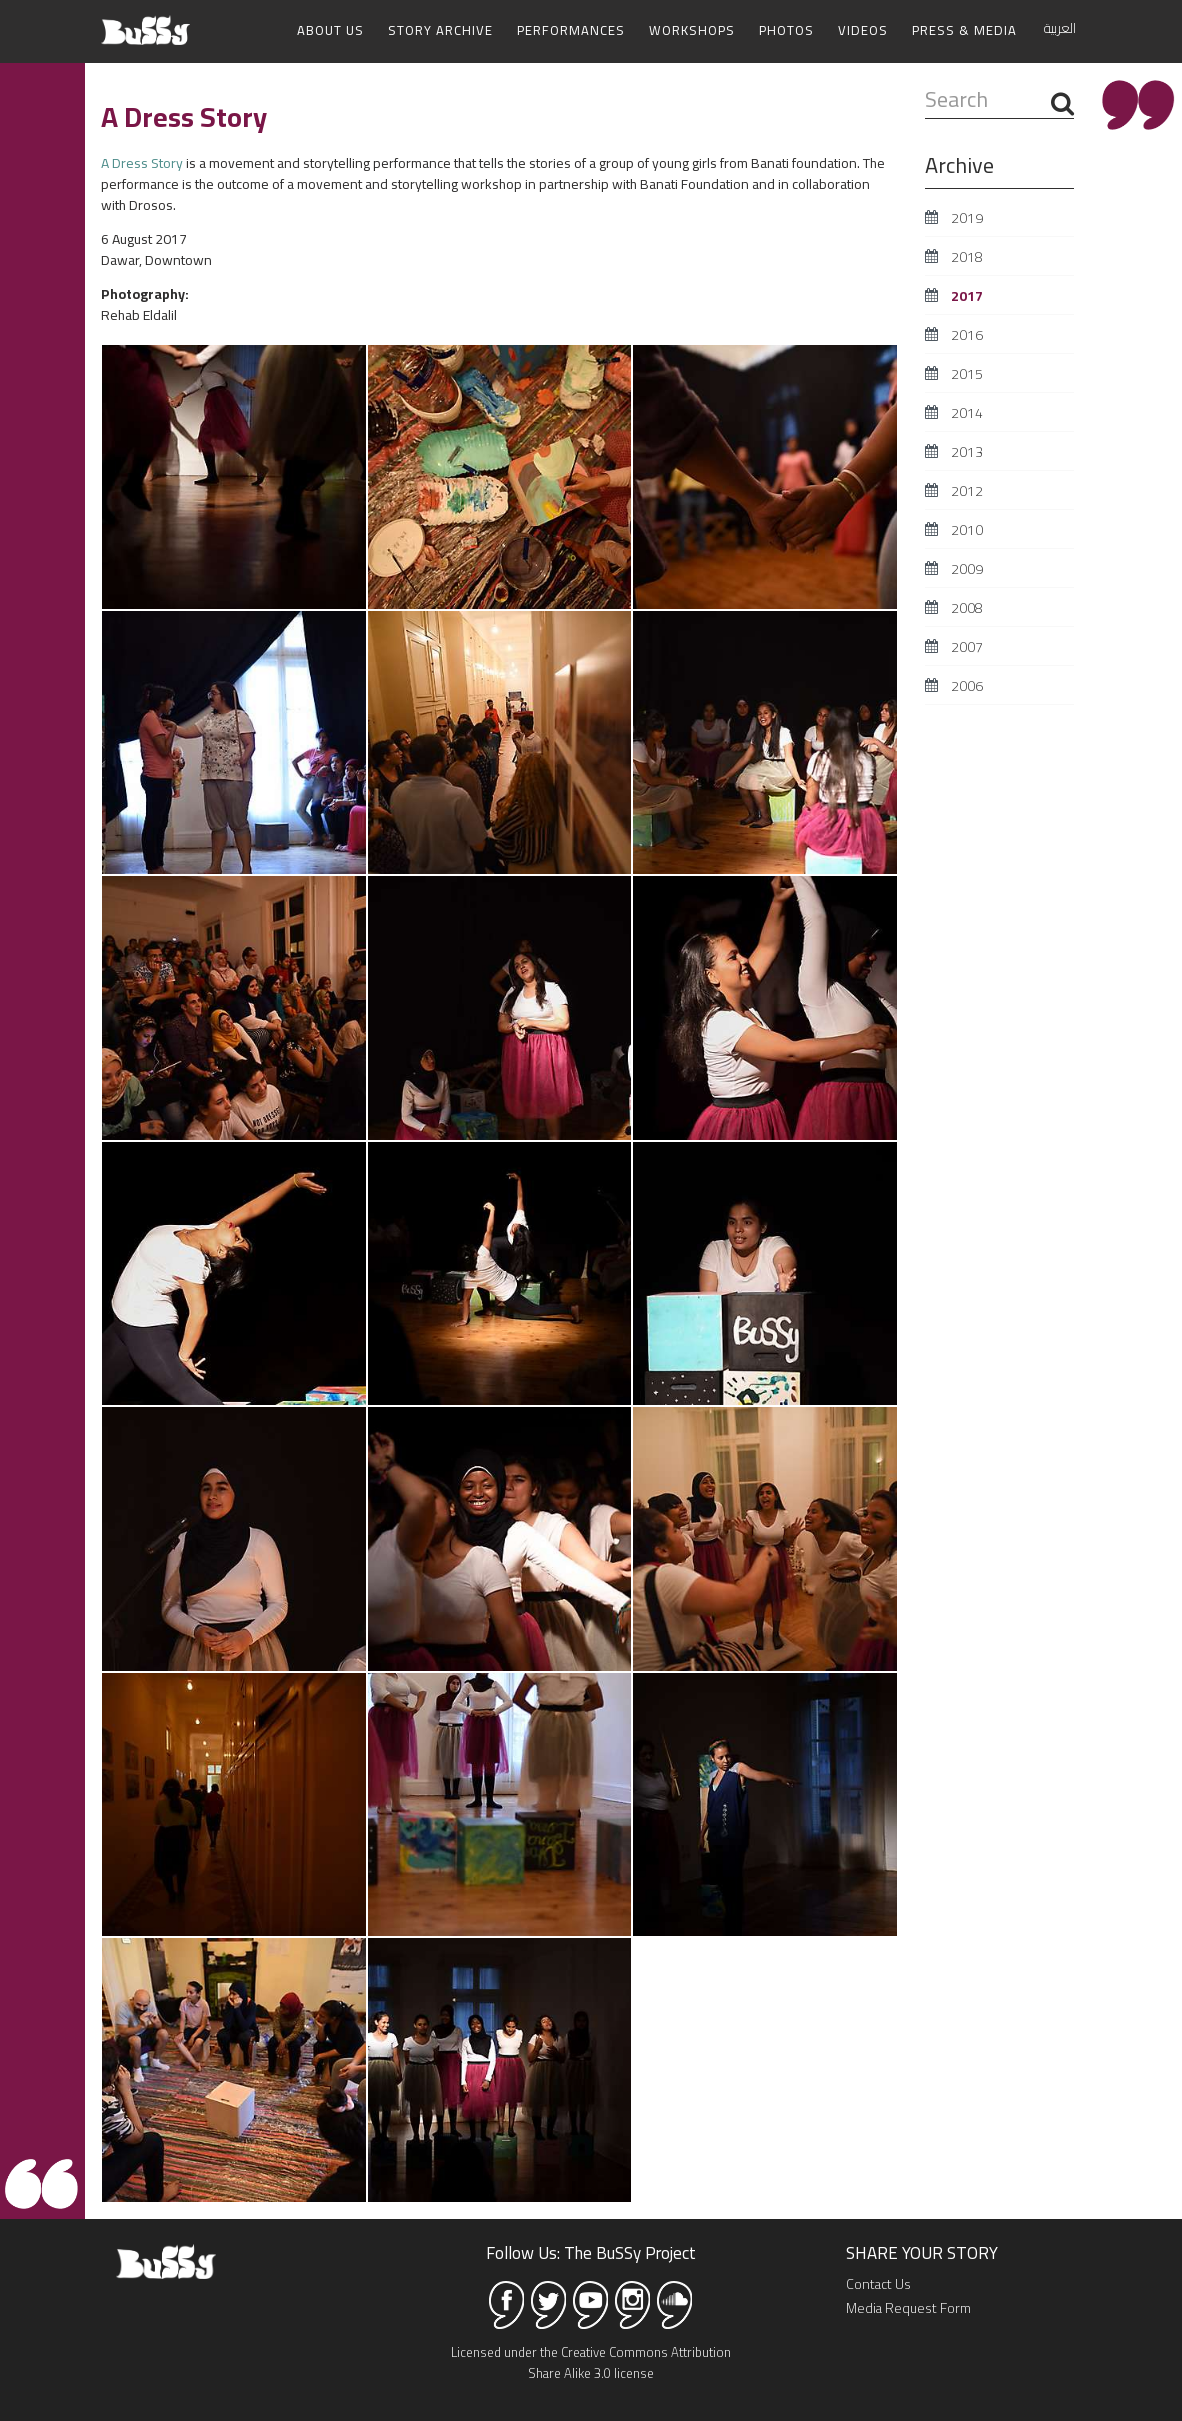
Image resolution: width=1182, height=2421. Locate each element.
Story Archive (440, 30)
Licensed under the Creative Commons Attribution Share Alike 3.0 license (591, 2362)
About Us (330, 30)
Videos (863, 30)
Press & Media (964, 30)
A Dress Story (142, 163)
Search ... (925, 85)
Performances (571, 30)
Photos (786, 30)
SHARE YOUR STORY (922, 2252)
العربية (1060, 28)
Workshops (692, 30)
